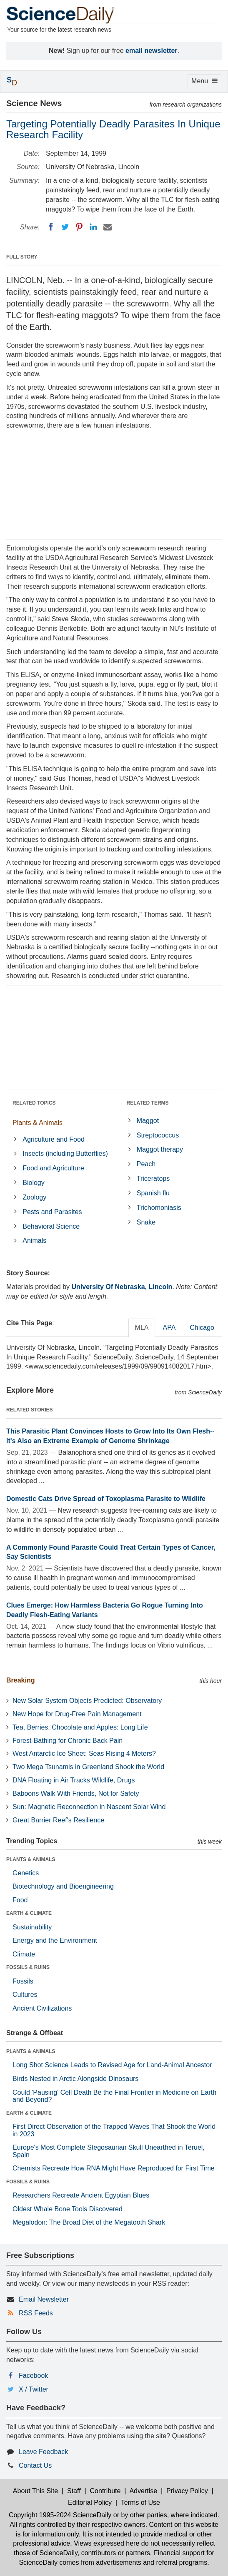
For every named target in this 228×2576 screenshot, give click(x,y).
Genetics (26, 1873)
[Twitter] (65, 227)
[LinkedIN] (93, 227)
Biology (33, 1182)
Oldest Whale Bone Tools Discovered (68, 2209)
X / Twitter (33, 2389)
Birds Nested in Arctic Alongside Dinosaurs (75, 2078)
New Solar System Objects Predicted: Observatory (87, 1700)
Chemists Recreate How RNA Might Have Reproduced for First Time (114, 2168)
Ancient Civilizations (42, 2008)
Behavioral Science (51, 1226)
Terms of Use (140, 2502)
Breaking (20, 1680)
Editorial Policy (90, 2502)
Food (20, 1900)
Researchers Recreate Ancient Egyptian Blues (81, 2195)
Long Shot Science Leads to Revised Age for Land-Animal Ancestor (112, 2064)
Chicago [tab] (202, 1327)
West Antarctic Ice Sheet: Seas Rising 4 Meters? (84, 1753)
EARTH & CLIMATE (29, 1913)
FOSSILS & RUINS (28, 1967)
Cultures (25, 1994)
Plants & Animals (38, 1122)
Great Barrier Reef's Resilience (58, 1820)
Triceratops (153, 1178)
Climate (24, 1954)
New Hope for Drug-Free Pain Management (77, 1713)
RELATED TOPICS (34, 1103)
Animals (34, 1240)
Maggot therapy (160, 1149)
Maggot (148, 1120)
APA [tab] (169, 1327)
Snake (146, 1222)
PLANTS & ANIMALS (30, 1859)
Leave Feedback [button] (43, 2451)
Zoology (34, 1197)
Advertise (143, 2490)
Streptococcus (158, 1135)
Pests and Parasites (52, 1211)
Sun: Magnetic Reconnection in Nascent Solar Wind (89, 1806)
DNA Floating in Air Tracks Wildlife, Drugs (74, 1780)
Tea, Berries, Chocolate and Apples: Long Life (80, 1727)
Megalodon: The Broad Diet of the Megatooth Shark (89, 2222)
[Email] (108, 227)
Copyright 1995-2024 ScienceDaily (60, 2515)
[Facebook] (51, 227)
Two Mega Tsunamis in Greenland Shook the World (88, 1766)
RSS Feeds (36, 2313)
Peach (146, 1163)
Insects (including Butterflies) (65, 1153)
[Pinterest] (79, 227)
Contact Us (35, 2465)
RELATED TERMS (148, 1103)
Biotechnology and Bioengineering (63, 1886)
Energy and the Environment (55, 1940)
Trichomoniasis (159, 1207)
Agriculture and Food (54, 1139)
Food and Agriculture (53, 1168)
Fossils (23, 1981)
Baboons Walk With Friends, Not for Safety (76, 1793)
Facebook (33, 2375)
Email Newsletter (44, 2299)
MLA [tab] (142, 1327)
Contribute (105, 2490)
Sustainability (32, 1927)
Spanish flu (153, 1193)
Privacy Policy (187, 2490)
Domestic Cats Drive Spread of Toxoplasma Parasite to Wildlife (105, 1498)
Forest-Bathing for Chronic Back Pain (68, 1740)
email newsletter (151, 50)
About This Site (35, 2490)
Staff (74, 2490)
